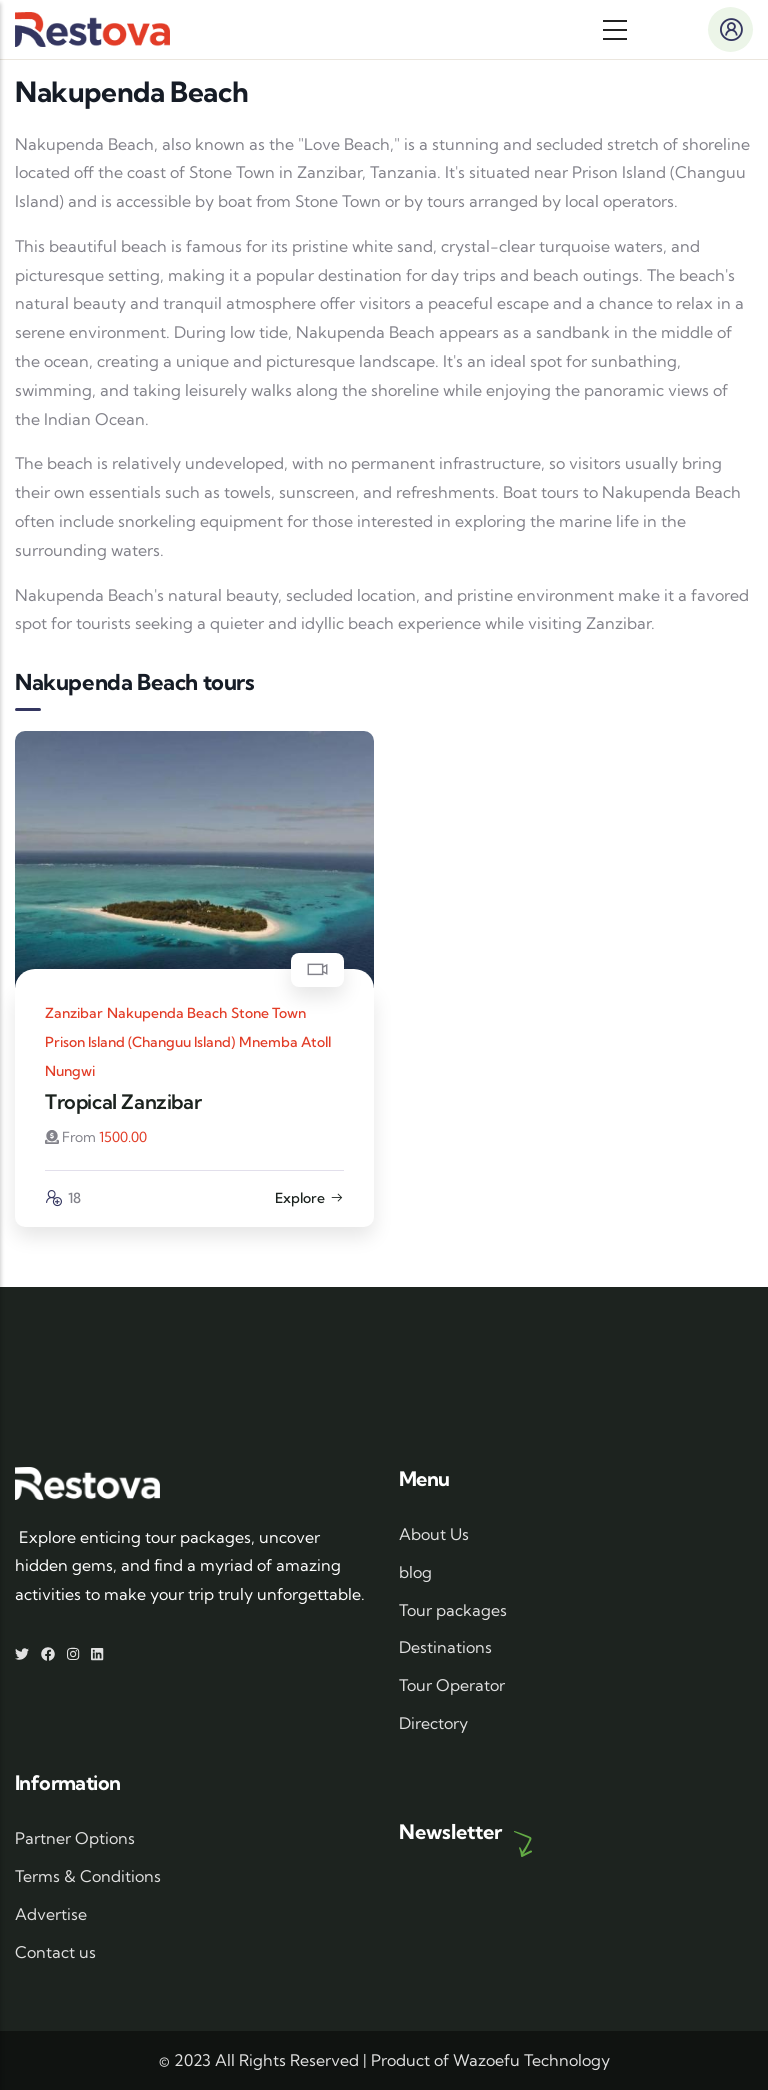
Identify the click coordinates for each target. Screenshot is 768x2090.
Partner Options (75, 1838)
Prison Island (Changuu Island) (140, 1042)
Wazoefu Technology (531, 2060)
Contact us (55, 1952)
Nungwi (70, 1071)
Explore (309, 1198)
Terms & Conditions (88, 1876)
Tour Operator (452, 1685)
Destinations (445, 1647)
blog (415, 1572)
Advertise (51, 1914)
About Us (434, 1534)
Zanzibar (74, 1013)
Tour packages (453, 1610)
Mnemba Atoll (285, 1042)
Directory (433, 1723)
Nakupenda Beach (167, 1013)
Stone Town (268, 1013)
